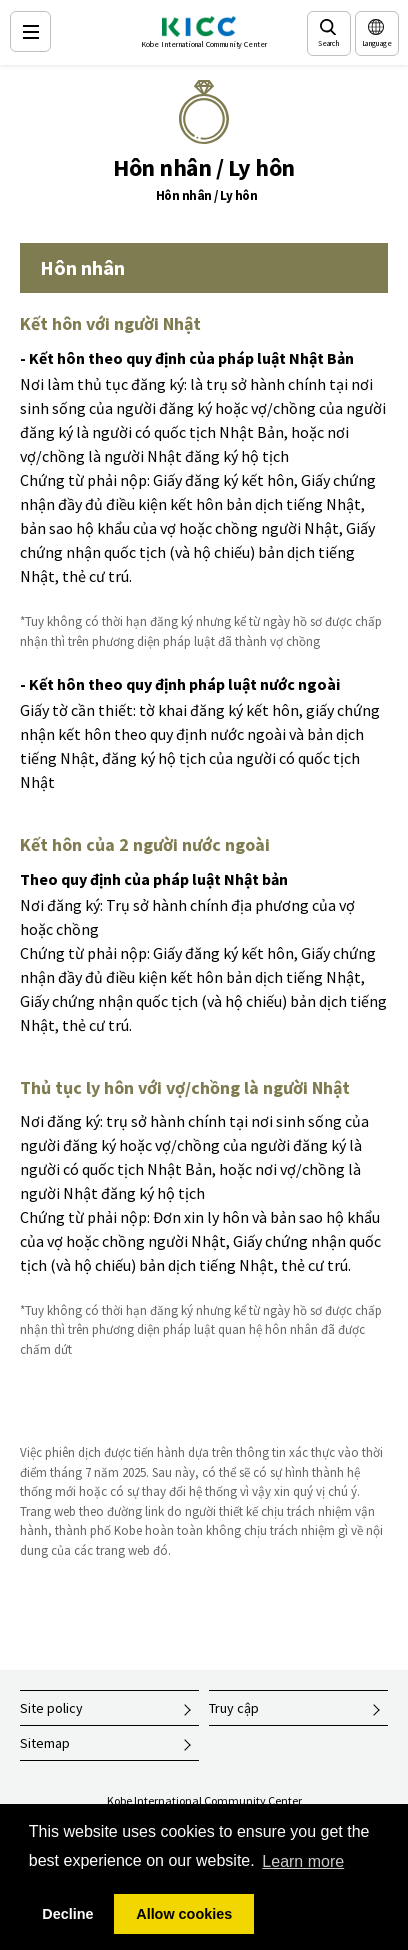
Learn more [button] (303, 1861)
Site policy (51, 1708)
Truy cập (234, 1708)
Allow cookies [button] (184, 1914)
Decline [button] (67, 1914)
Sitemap (45, 1743)
